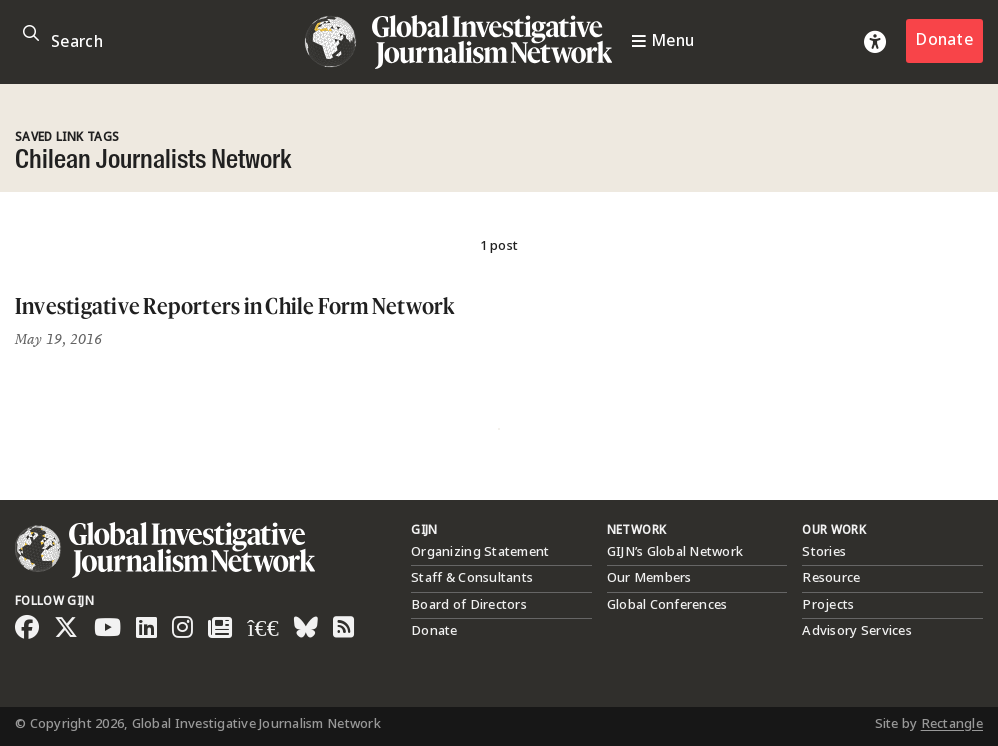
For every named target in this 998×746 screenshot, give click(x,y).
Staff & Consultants (472, 578)
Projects (828, 605)
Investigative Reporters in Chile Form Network (235, 305)
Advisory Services (856, 631)
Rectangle (952, 724)
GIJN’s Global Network (675, 552)
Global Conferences (667, 605)
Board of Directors (469, 605)
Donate (944, 40)
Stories (824, 552)
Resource (831, 578)
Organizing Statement (480, 552)
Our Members (649, 578)
